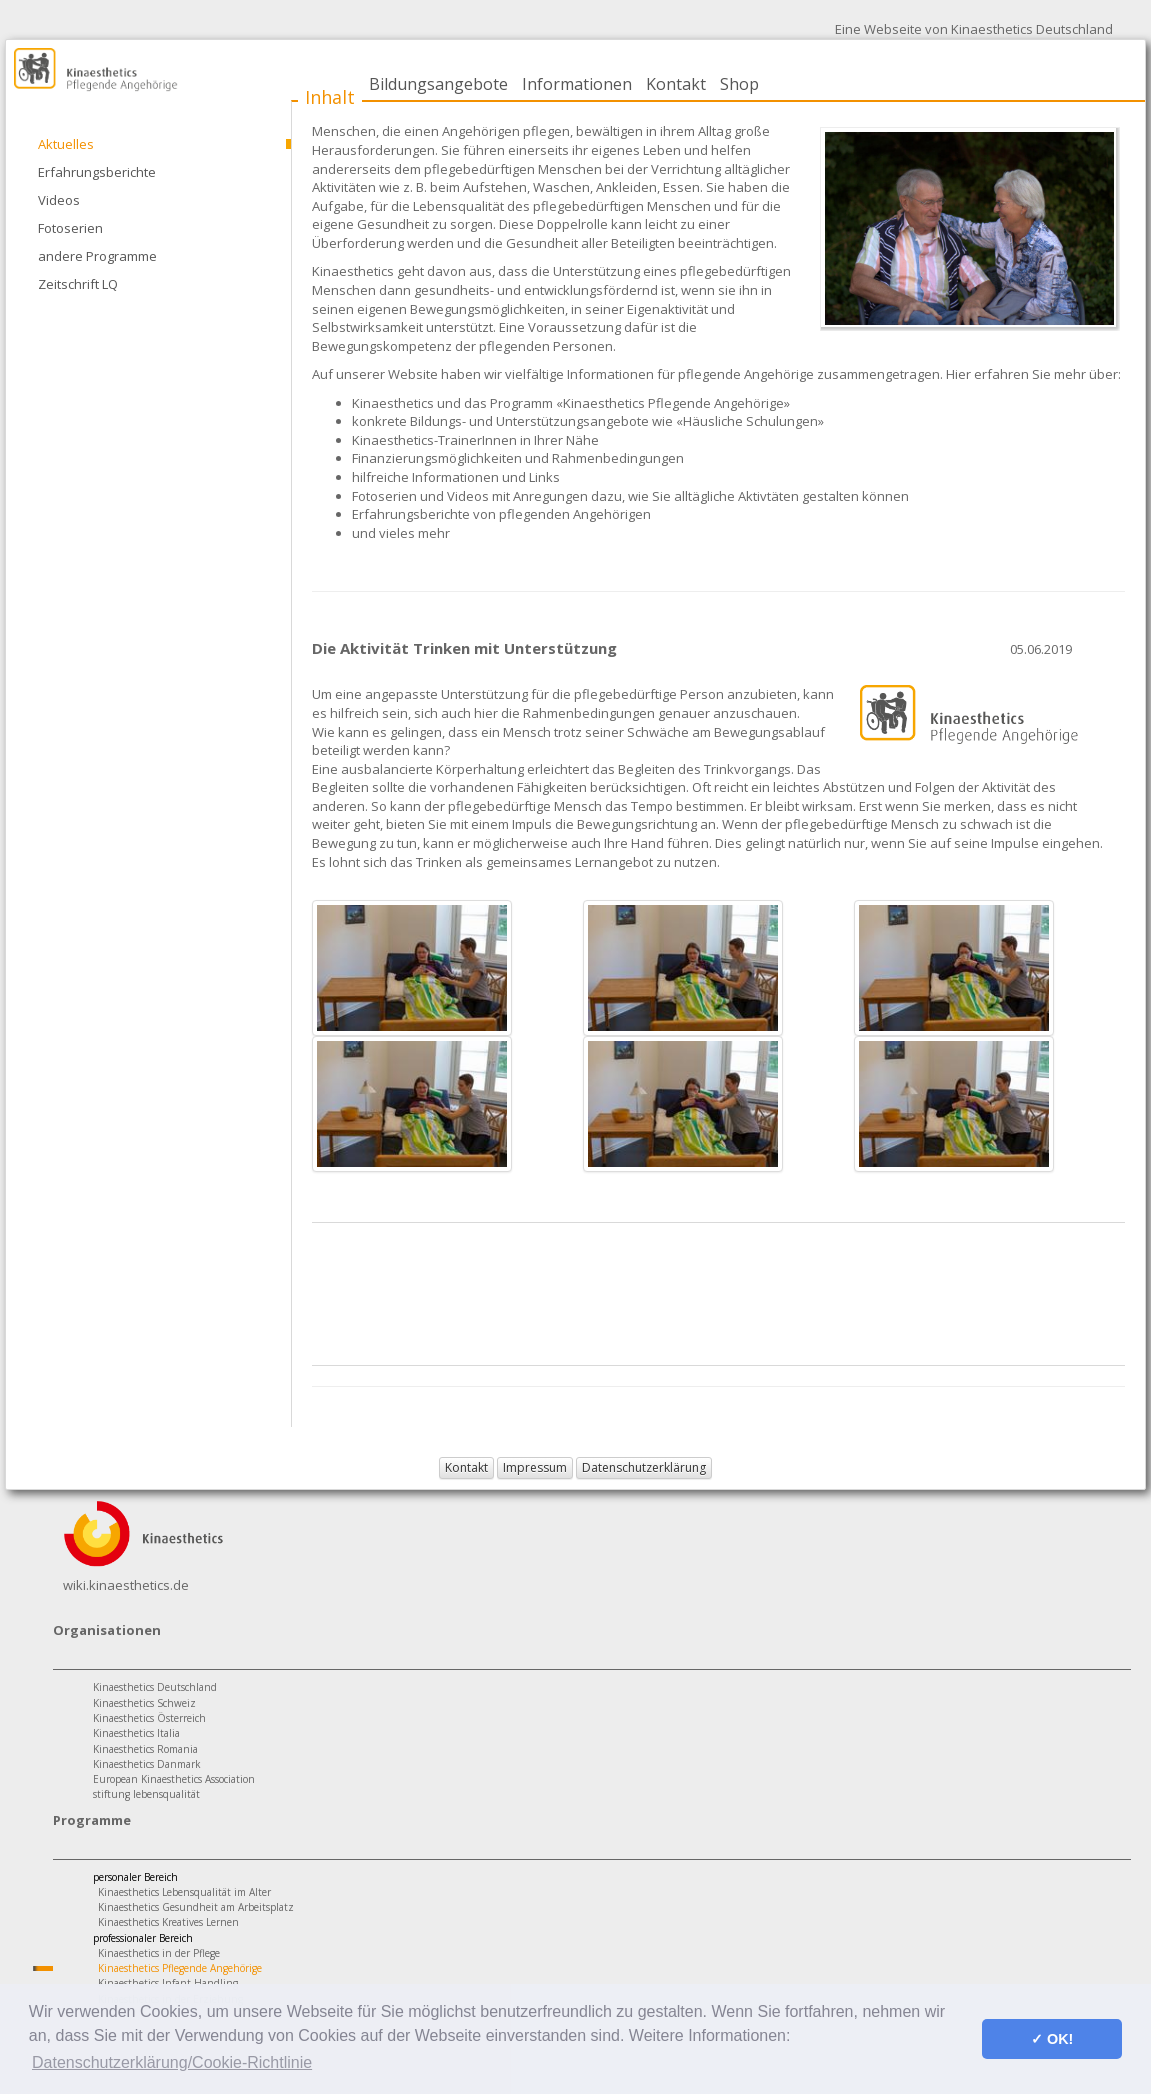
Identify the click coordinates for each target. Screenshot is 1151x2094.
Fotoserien (70, 228)
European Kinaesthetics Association (174, 1779)
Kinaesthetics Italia (136, 1733)
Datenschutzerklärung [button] (644, 1467)
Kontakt (676, 84)
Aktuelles (66, 144)
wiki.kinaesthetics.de (126, 1585)
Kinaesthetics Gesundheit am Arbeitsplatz (196, 1907)
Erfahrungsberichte (97, 172)
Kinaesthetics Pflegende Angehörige (180, 1968)
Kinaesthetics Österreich (149, 1718)
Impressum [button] (535, 1467)
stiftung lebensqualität (146, 1794)
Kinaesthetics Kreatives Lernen (168, 1922)
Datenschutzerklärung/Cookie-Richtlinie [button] (172, 2062)
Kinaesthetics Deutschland (155, 1687)
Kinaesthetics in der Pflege (159, 1953)
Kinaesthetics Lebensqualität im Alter (184, 1892)
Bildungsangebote (438, 84)
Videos (59, 200)
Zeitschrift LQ (78, 284)
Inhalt (330, 97)
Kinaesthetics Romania (145, 1749)
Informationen (577, 84)
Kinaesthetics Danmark (147, 1764)
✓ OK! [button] (1052, 2039)
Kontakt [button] (466, 1467)
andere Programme (97, 256)
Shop (739, 84)
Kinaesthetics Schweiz (144, 1703)
